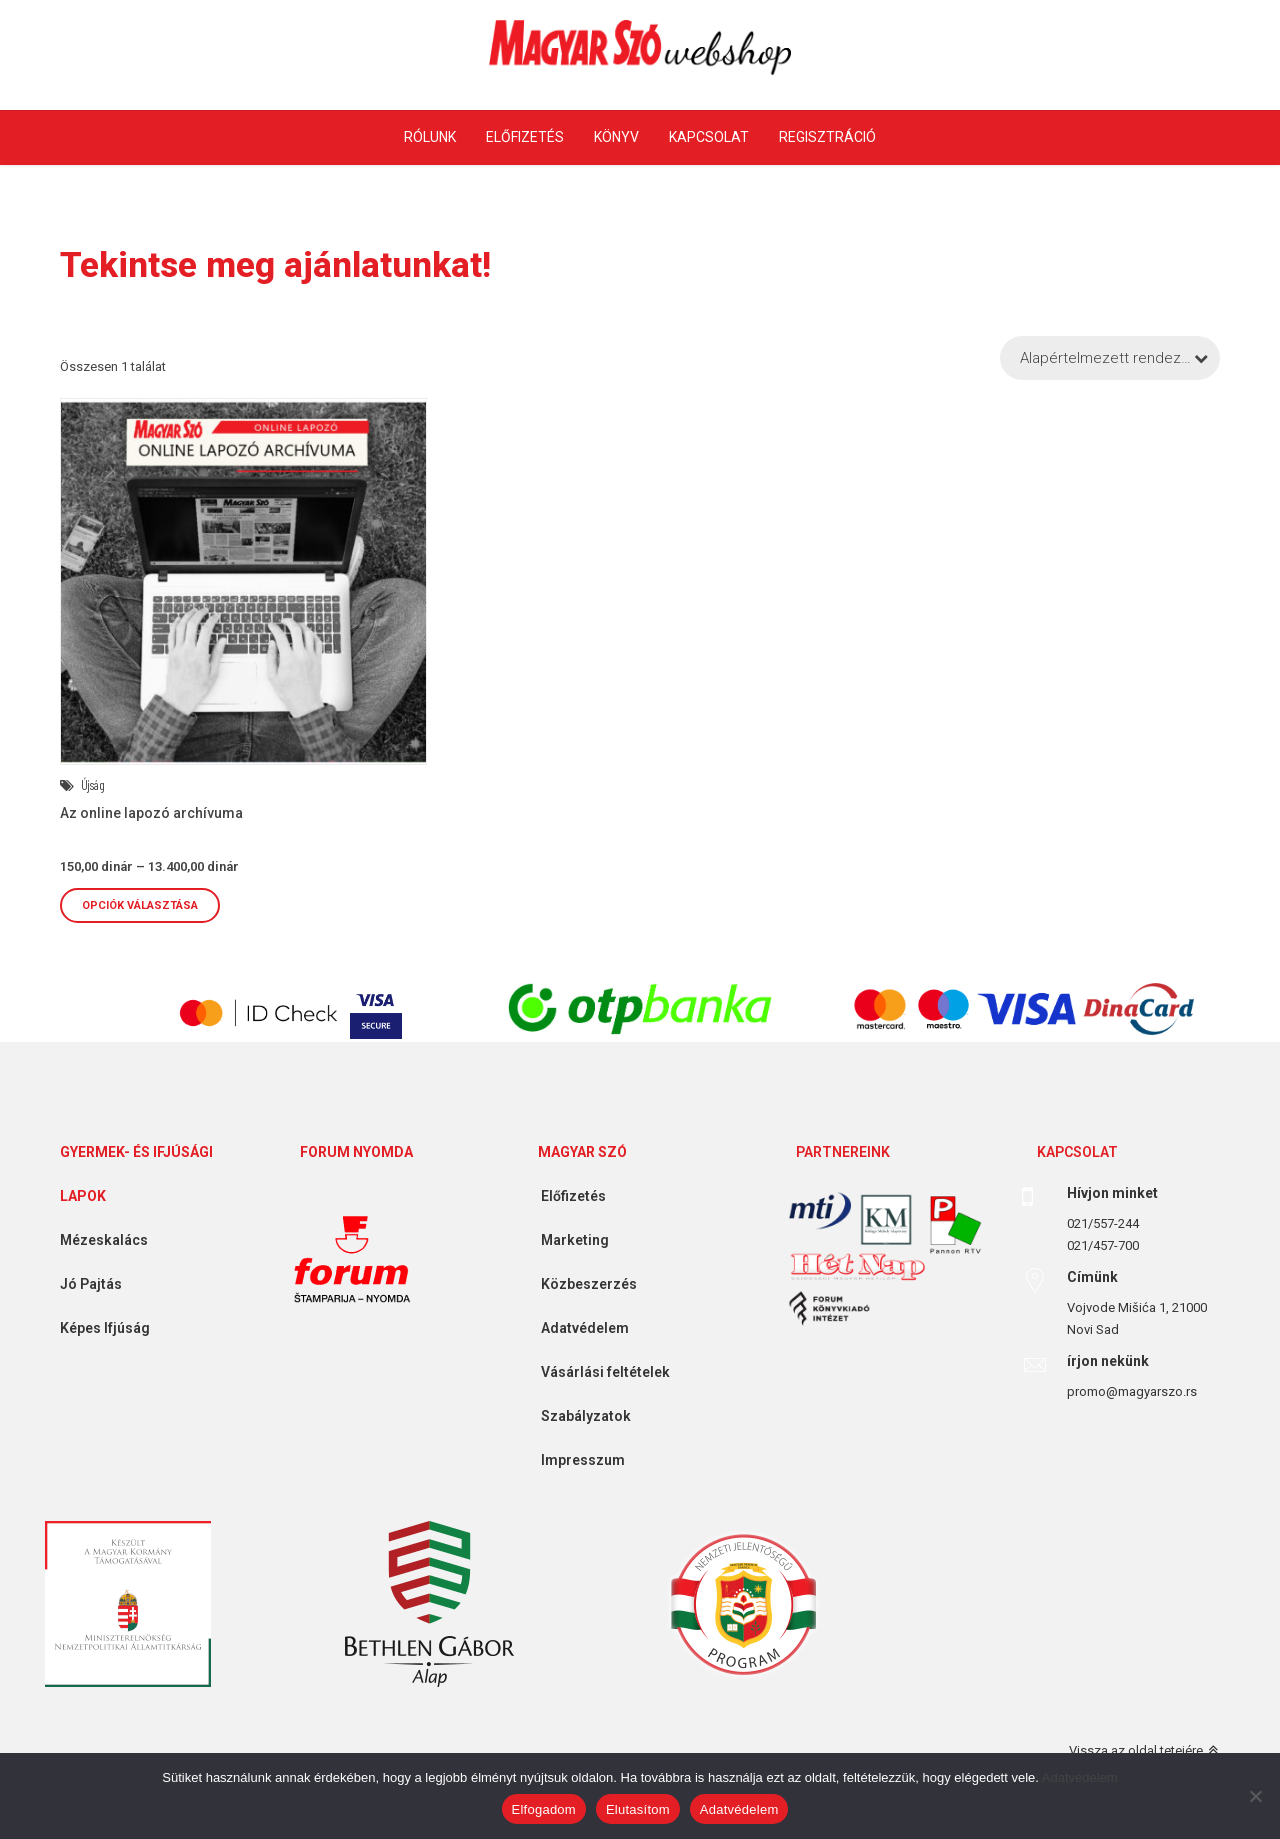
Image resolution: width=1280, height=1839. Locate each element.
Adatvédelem (577, 1328)
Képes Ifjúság (97, 1328)
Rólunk (430, 137)
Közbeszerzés (581, 1284)
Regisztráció (827, 137)
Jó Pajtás (83, 1284)
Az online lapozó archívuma (151, 813)
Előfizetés (525, 137)
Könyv (616, 137)
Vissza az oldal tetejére (1136, 1750)
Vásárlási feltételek (598, 1372)
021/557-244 (1103, 1223)
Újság (93, 785)
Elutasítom (638, 1809)
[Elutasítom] (1255, 1796)
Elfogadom (544, 1809)
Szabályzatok (578, 1416)
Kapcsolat (709, 137)
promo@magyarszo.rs (1132, 1391)
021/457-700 (1103, 1245)
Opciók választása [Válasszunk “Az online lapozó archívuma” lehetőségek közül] (140, 905)
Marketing (567, 1240)
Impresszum (575, 1460)
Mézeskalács (96, 1240)
